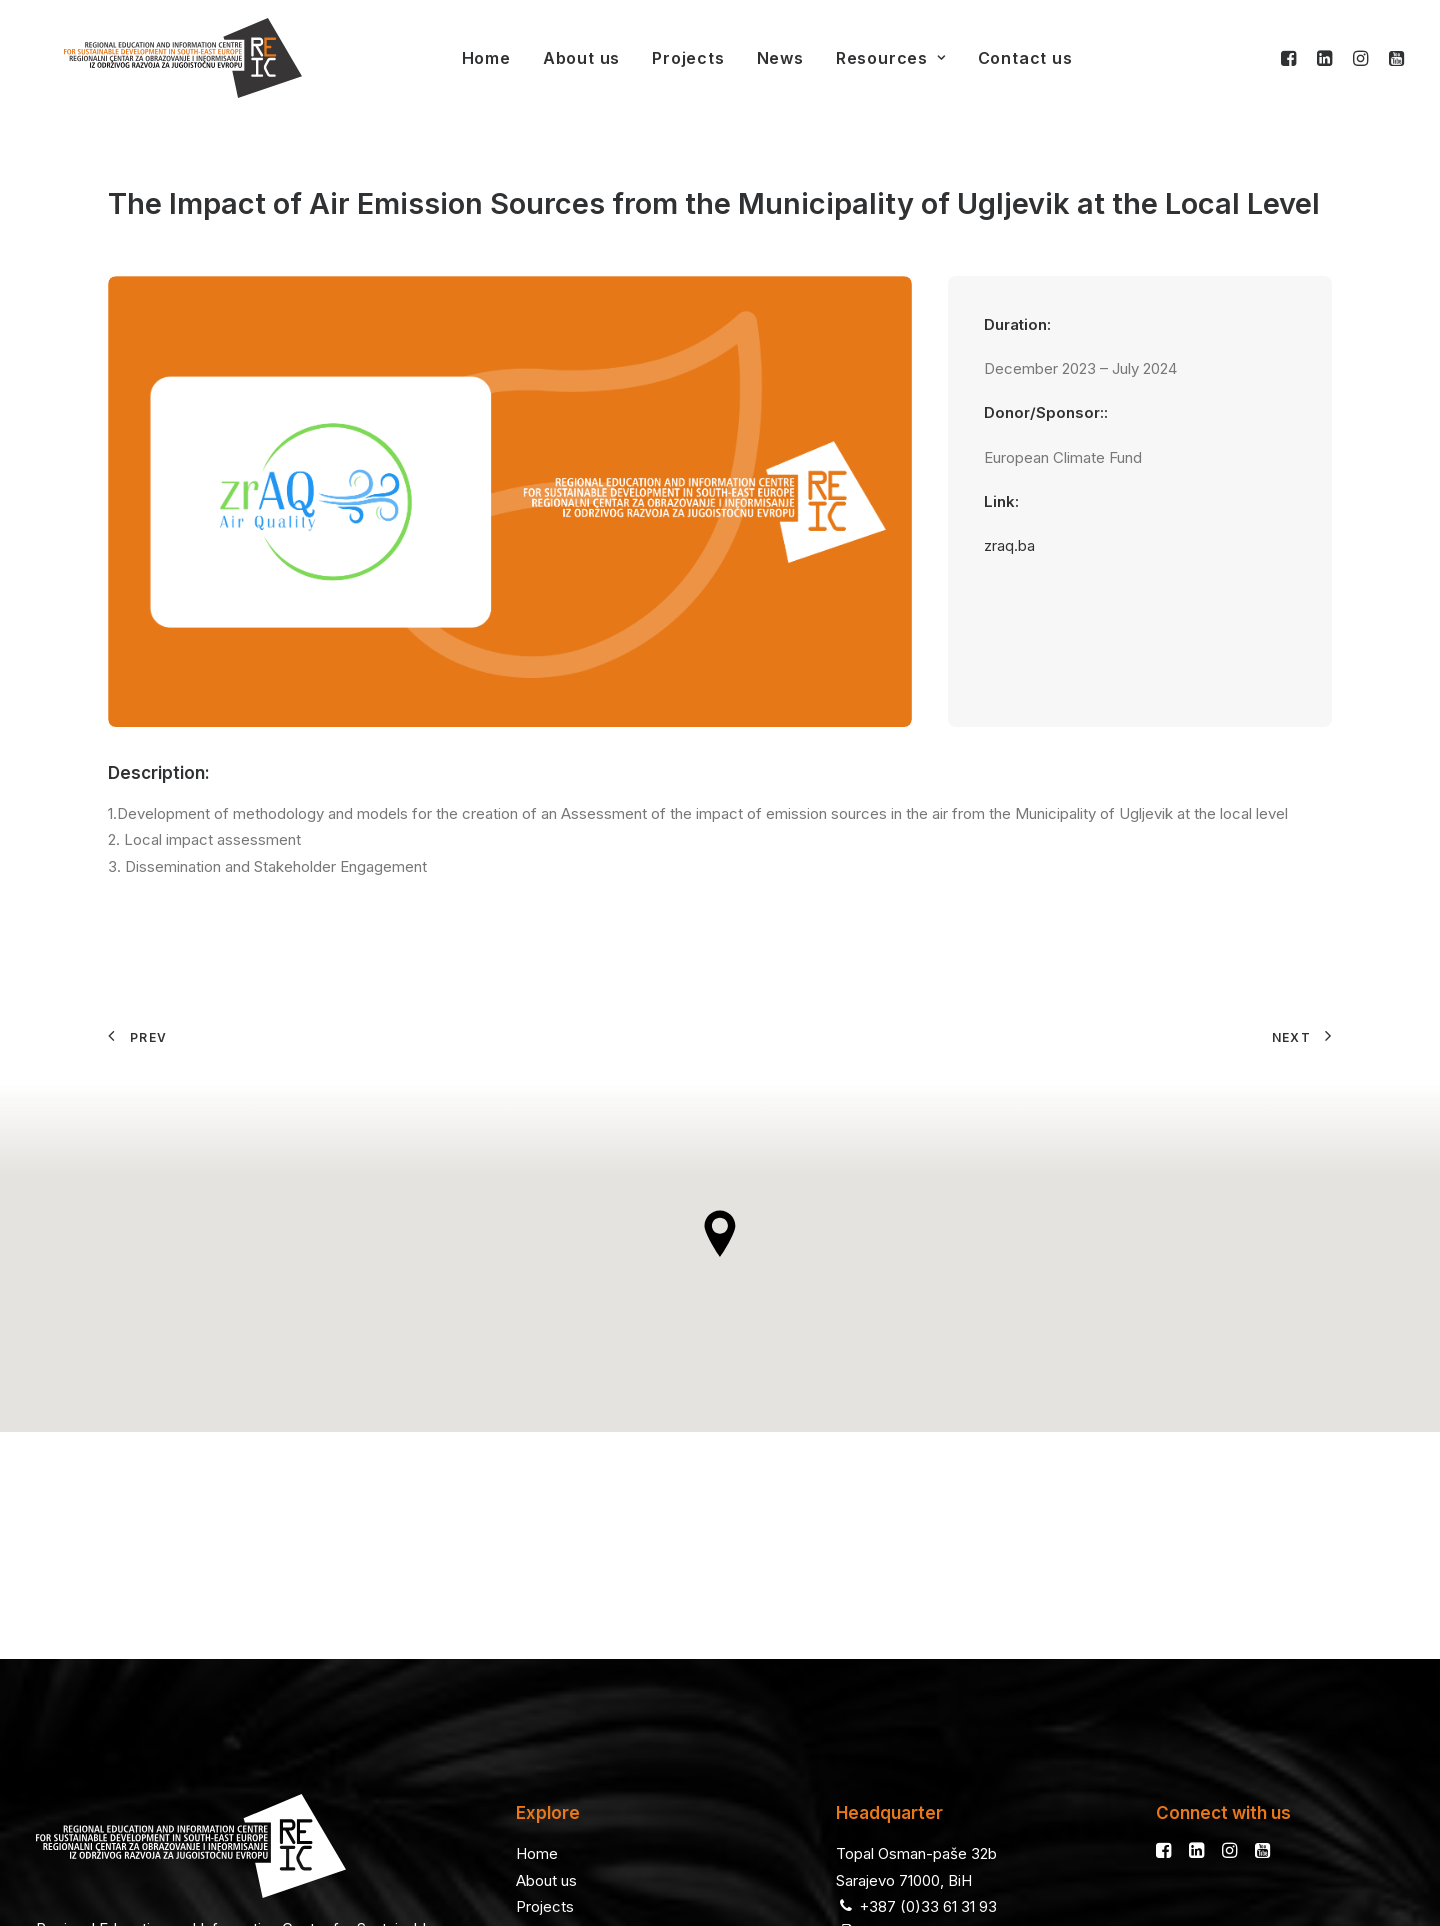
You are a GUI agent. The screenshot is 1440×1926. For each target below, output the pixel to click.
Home (458, 58)
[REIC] (155, 58)
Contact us (997, 58)
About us (553, 58)
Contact (543, 1731)
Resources (863, 58)
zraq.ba (1009, 545)
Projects (660, 58)
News (752, 58)
